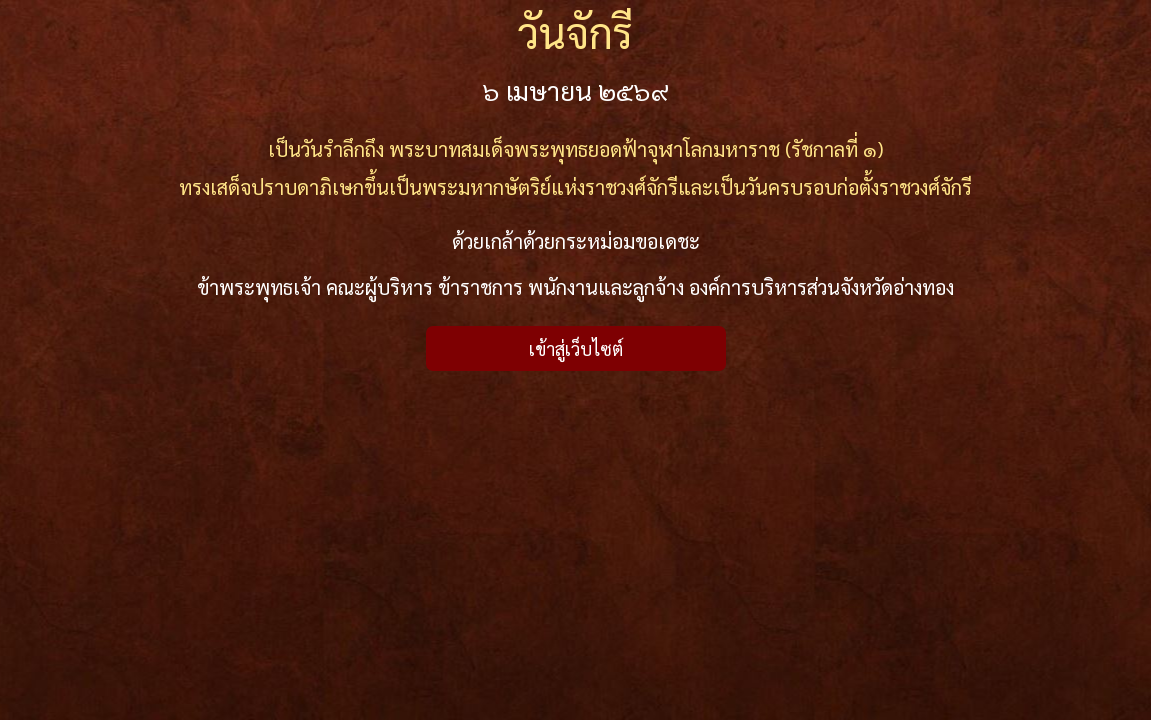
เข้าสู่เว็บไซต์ (576, 348)
